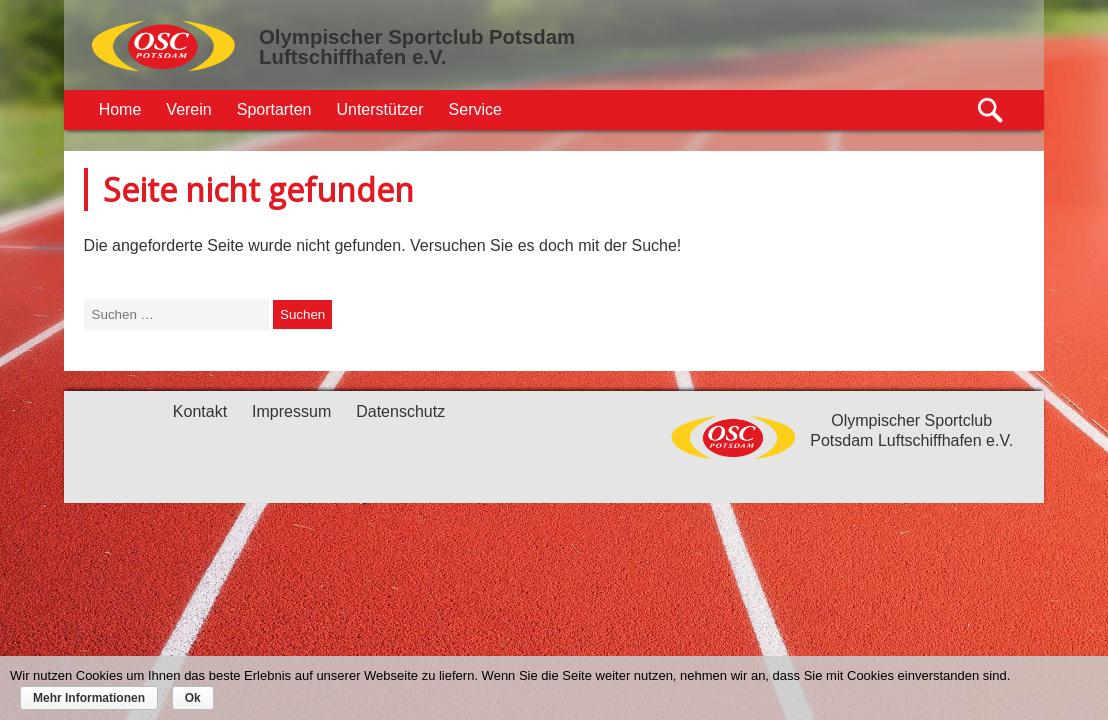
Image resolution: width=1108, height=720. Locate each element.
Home (120, 109)
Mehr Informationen (89, 698)
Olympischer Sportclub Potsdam (417, 37)
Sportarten (274, 109)
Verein (188, 109)
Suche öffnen (991, 110)
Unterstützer (379, 109)
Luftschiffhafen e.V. (352, 57)
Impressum (291, 411)
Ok (193, 698)
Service (475, 109)
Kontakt (200, 411)
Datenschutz (400, 411)
